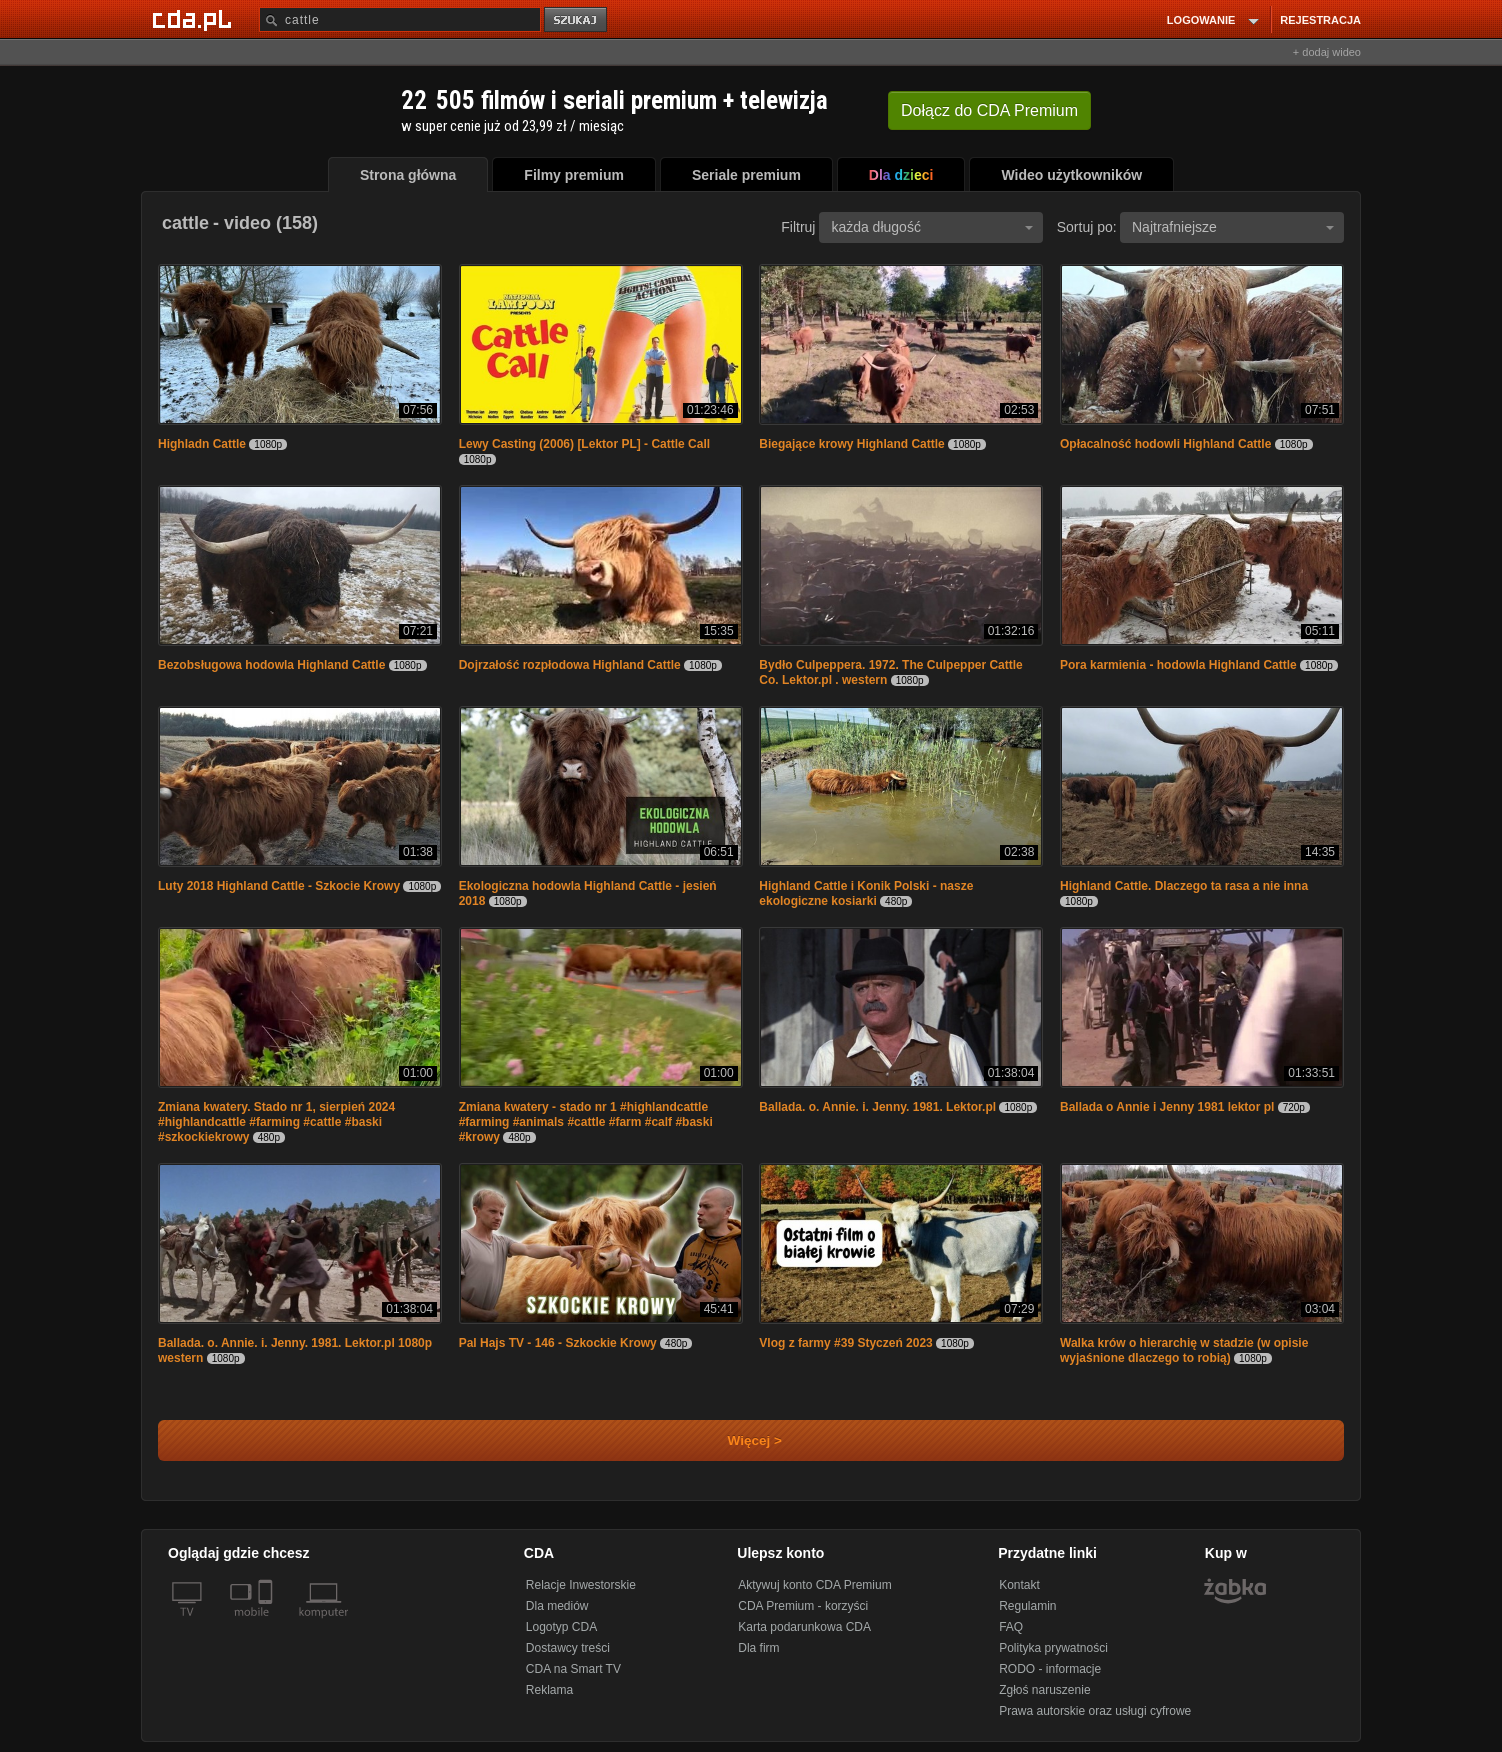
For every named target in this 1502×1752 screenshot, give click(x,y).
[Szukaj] (400, 19)
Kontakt (1019, 1585)
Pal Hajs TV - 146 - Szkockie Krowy (558, 1343)
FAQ (1011, 1627)
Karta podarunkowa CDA (804, 1627)
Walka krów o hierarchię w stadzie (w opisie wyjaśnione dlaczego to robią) (1184, 1350)
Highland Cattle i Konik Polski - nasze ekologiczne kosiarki (866, 893)
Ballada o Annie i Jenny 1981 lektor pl (1167, 1107)
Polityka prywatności (1053, 1648)
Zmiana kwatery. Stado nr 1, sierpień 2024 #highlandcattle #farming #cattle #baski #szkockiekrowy (276, 1122)
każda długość (932, 227)
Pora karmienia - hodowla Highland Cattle (1178, 665)
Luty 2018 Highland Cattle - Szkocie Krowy (279, 886)
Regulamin (1027, 1606)
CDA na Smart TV (573, 1669)
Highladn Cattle (202, 444)
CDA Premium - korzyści (803, 1606)
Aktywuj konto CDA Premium (814, 1585)
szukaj (577, 20)
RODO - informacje (1050, 1669)
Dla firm (758, 1648)
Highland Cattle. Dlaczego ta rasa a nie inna (1184, 886)
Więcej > (738, 1440)
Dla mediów (557, 1606)
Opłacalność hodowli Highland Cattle (1165, 444)
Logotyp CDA (561, 1627)
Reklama (549, 1690)
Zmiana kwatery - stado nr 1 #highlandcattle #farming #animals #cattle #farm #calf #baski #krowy (586, 1122)
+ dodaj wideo (1327, 52)
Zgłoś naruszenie (1044, 1690)
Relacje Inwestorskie (581, 1585)
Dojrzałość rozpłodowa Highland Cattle (570, 665)
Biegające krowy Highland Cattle (851, 444)
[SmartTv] (267, 1624)
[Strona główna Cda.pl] (195, 19)
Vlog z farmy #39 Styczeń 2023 (845, 1343)
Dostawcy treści (568, 1648)
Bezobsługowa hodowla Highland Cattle (271, 665)
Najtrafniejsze (1233, 227)
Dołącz (989, 110)
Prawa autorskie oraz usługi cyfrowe (1095, 1711)
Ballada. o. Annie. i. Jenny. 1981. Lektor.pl (877, 1107)
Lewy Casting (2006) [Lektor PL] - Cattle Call (584, 444)
